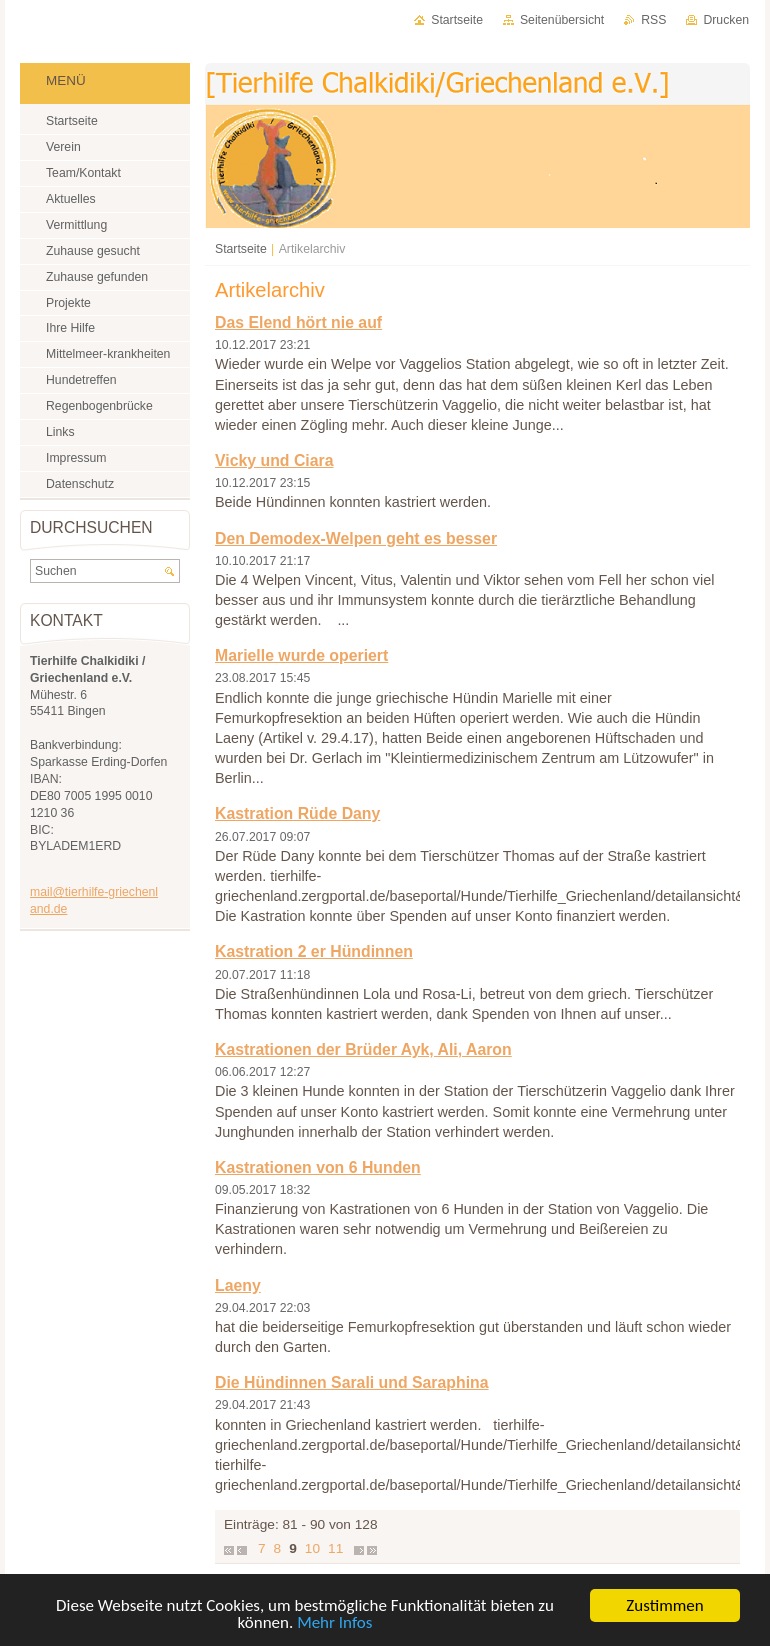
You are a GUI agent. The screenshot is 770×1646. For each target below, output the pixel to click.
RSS (653, 20)
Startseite (241, 249)
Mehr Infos (334, 1623)
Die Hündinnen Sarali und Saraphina (352, 1382)
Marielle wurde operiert (301, 655)
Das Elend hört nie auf (298, 322)
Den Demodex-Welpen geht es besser (356, 538)
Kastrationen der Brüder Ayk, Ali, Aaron (363, 1049)
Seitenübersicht (562, 20)
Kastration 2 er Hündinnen (314, 951)
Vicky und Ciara (274, 460)
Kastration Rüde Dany (297, 813)
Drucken (726, 20)
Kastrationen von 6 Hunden (318, 1167)
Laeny (238, 1285)
